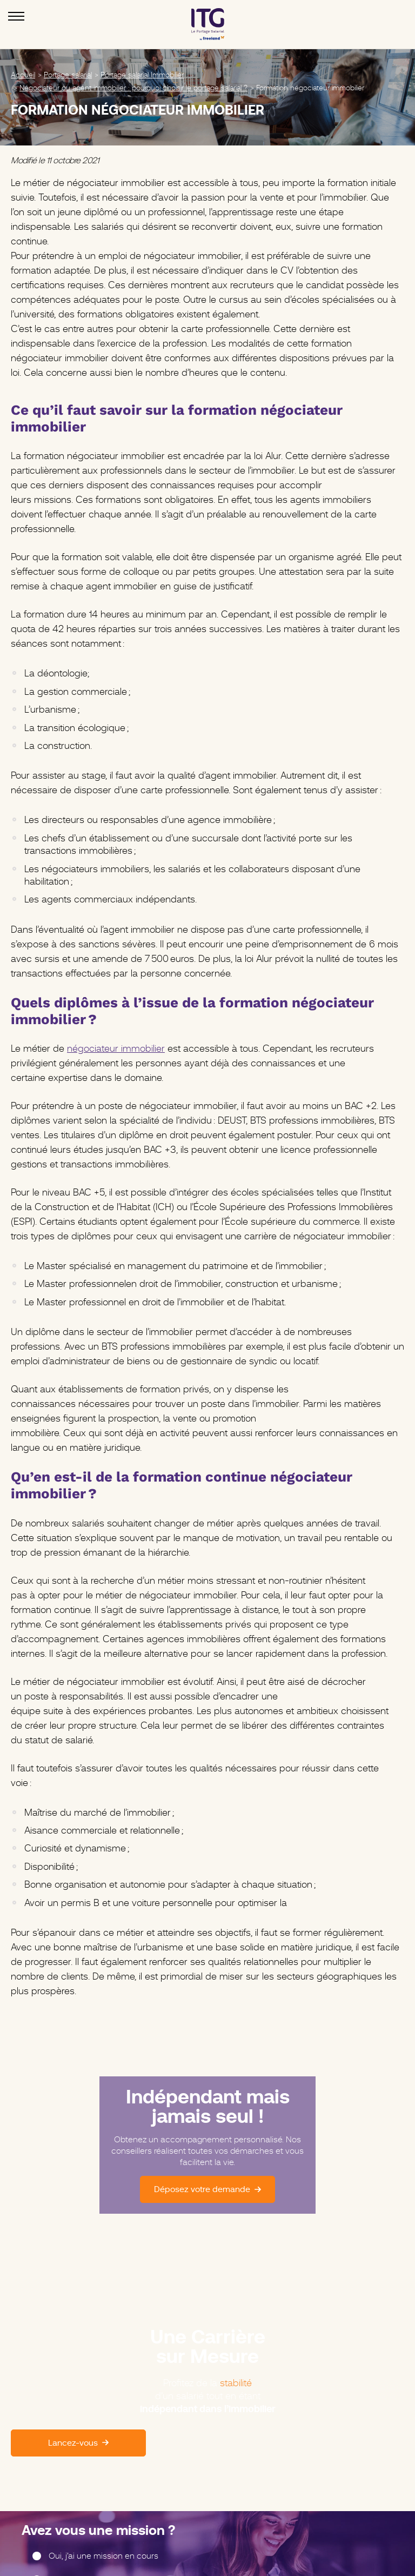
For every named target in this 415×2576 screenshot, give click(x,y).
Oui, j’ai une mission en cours (103, 2556)
